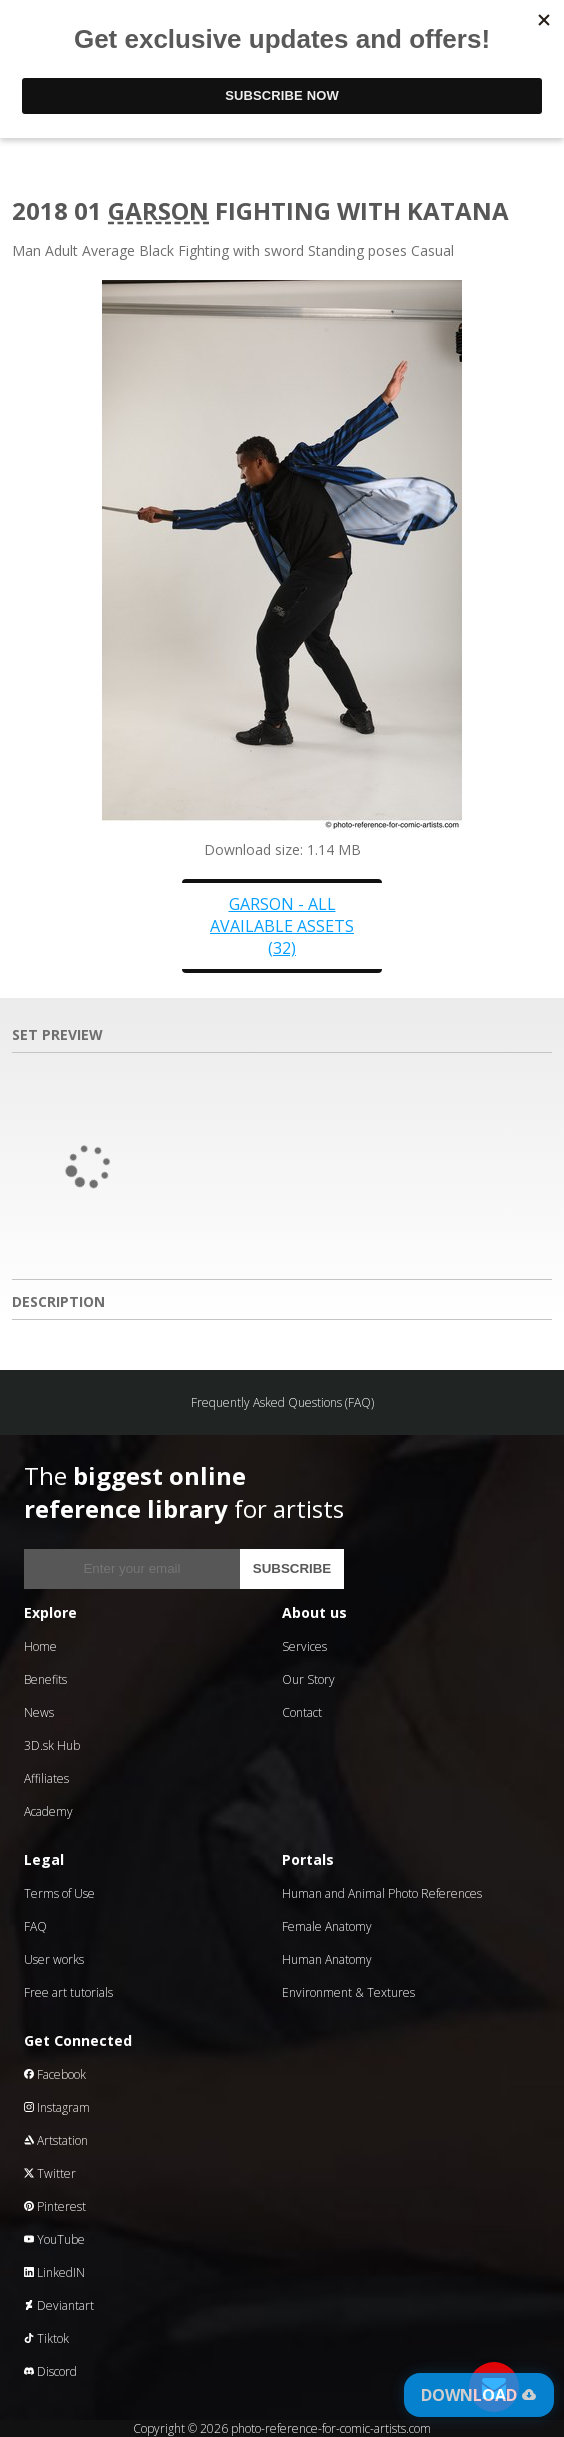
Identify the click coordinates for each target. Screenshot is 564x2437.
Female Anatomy (327, 1926)
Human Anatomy (327, 1959)
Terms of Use (59, 1893)
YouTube (54, 2239)
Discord (50, 2371)
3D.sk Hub (52, 1745)
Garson (158, 210)
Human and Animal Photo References (382, 1893)
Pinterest (55, 2206)
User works (54, 1959)
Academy (48, 1811)
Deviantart (59, 2305)
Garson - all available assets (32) (282, 926)
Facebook (55, 2074)
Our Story (308, 1679)
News (39, 1712)
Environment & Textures (348, 1992)
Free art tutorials (68, 1992)
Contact (302, 1712)
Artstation (56, 2140)
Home (40, 1646)
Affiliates (46, 1778)
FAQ (35, 1926)
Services (304, 1646)
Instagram (57, 2107)
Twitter (50, 2173)
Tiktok (46, 2338)
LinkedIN (54, 2272)
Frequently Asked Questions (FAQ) (282, 1402)
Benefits (45, 1679)
